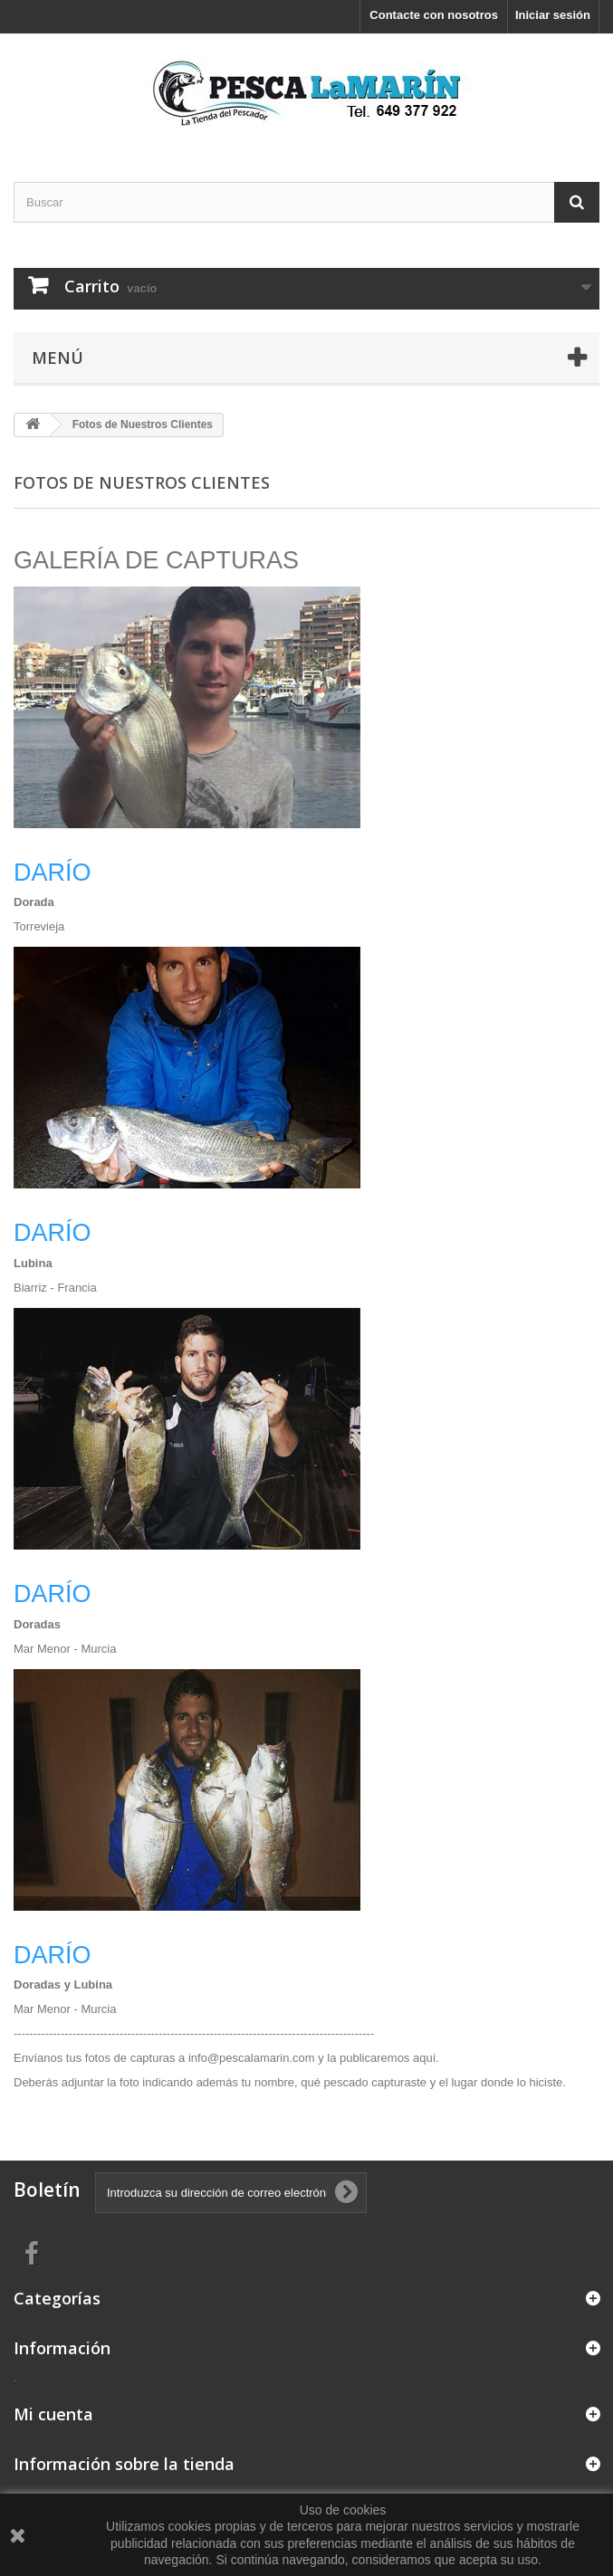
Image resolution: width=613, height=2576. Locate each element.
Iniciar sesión (552, 15)
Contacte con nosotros (433, 15)
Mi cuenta (53, 2414)
